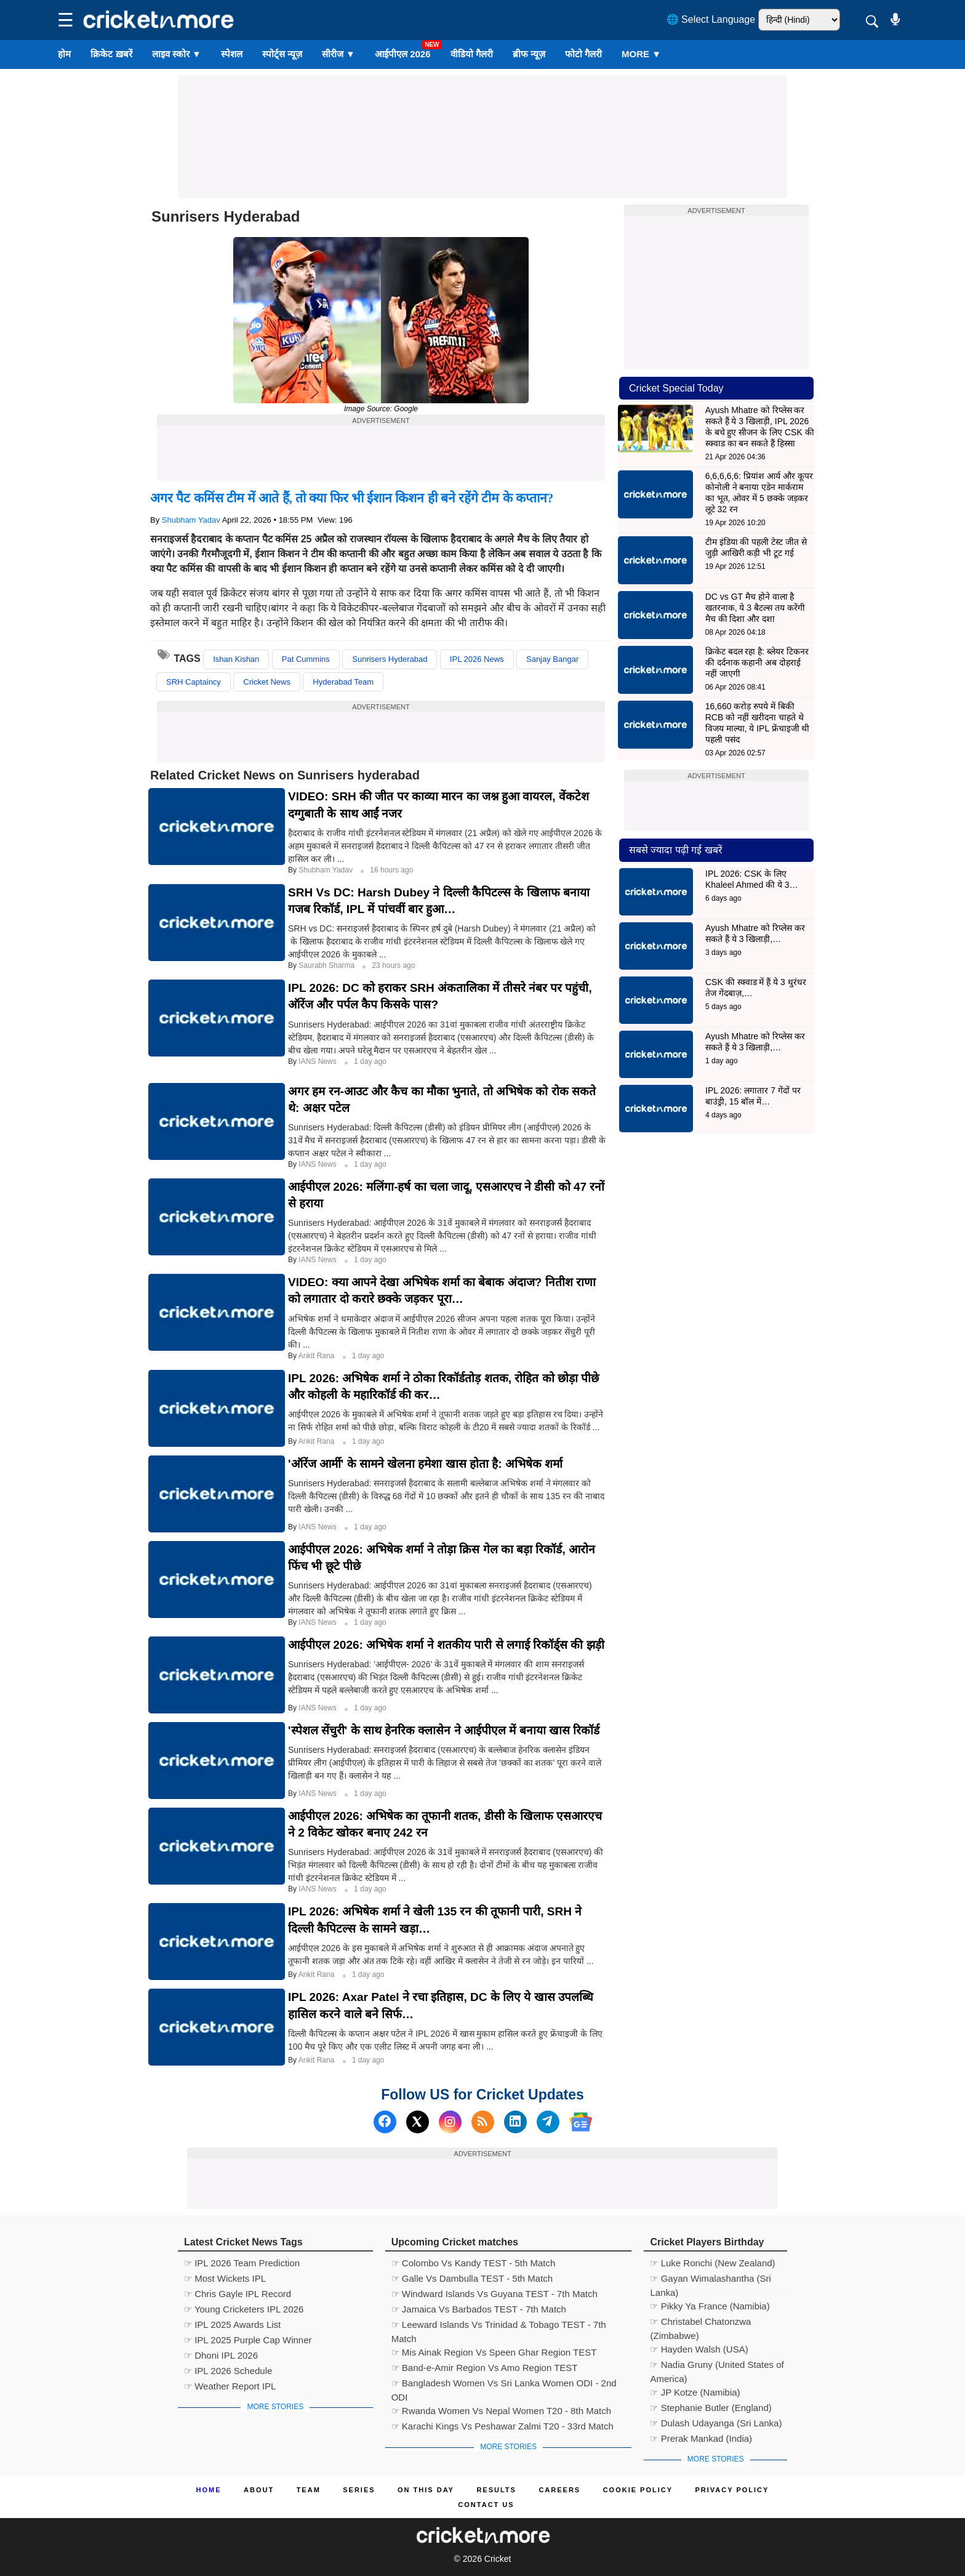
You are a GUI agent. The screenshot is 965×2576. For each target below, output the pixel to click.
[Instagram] (450, 2122)
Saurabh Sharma (327, 965)
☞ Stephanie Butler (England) (710, 2407)
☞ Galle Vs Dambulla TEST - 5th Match (472, 2278)
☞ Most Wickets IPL (225, 2278)
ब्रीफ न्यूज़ (529, 54)
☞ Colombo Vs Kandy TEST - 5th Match (473, 2263)
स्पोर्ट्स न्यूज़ (282, 54)
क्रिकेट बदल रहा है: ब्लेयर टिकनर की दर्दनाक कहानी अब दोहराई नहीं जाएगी (757, 662)
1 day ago (370, 1061)
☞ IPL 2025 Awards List (232, 2324)
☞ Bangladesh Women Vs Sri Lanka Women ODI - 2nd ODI (504, 2385)
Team (309, 2489)
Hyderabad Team (343, 681)
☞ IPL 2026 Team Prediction (242, 2263)
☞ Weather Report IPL (230, 2386)
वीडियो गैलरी (471, 54)
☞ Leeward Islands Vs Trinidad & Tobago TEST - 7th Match (498, 2326)
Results (496, 2489)
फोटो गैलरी (583, 54)
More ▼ (641, 54)
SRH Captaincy (193, 681)
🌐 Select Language (711, 19)
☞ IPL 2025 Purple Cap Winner (248, 2340)
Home (209, 2489)
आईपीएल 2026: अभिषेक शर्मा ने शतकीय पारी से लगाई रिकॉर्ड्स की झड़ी (446, 1644)
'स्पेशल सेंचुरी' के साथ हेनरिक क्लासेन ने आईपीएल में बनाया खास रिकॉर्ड (443, 1730)
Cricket (497, 2559)
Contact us (486, 2504)
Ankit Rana (317, 1355)
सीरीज (338, 54)
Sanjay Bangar (552, 659)
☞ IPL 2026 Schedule (228, 2370)
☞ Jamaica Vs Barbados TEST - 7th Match (478, 2309)
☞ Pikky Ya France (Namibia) (709, 2306)
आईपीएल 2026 (403, 54)
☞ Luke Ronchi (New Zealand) (712, 2263)
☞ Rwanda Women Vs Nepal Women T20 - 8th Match (501, 2410)
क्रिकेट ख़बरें (111, 54)
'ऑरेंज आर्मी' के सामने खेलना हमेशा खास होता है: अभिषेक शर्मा (425, 1463)
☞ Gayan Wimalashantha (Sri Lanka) (710, 2280)
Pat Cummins (306, 659)
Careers (559, 2489)
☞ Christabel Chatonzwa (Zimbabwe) (700, 2323)
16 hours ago (391, 870)
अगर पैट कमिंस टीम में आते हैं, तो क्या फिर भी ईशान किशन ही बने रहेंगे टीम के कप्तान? (351, 498)
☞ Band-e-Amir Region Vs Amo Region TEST (484, 2367)
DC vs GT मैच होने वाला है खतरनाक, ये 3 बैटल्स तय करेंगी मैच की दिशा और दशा (755, 608)
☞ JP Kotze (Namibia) (695, 2392)
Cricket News (266, 681)
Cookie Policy (638, 2489)
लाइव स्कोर (176, 54)
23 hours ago (393, 965)
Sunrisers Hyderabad (389, 659)
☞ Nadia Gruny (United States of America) (716, 2366)
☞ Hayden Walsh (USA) (699, 2349)
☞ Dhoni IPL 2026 (221, 2355)
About (259, 2489)
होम (64, 54)
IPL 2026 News (477, 659)
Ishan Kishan (236, 659)
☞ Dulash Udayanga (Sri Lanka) (716, 2423)
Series (359, 2489)
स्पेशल (231, 54)
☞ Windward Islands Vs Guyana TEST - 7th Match (494, 2293)
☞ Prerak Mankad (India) (701, 2438)
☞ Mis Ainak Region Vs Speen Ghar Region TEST (494, 2352)
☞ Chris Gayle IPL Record (237, 2293)
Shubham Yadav (191, 520)
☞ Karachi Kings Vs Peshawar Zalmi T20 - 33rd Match (502, 2426)
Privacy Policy (732, 2489)
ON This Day (426, 2489)
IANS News (318, 1061)
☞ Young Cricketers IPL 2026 (243, 2309)
